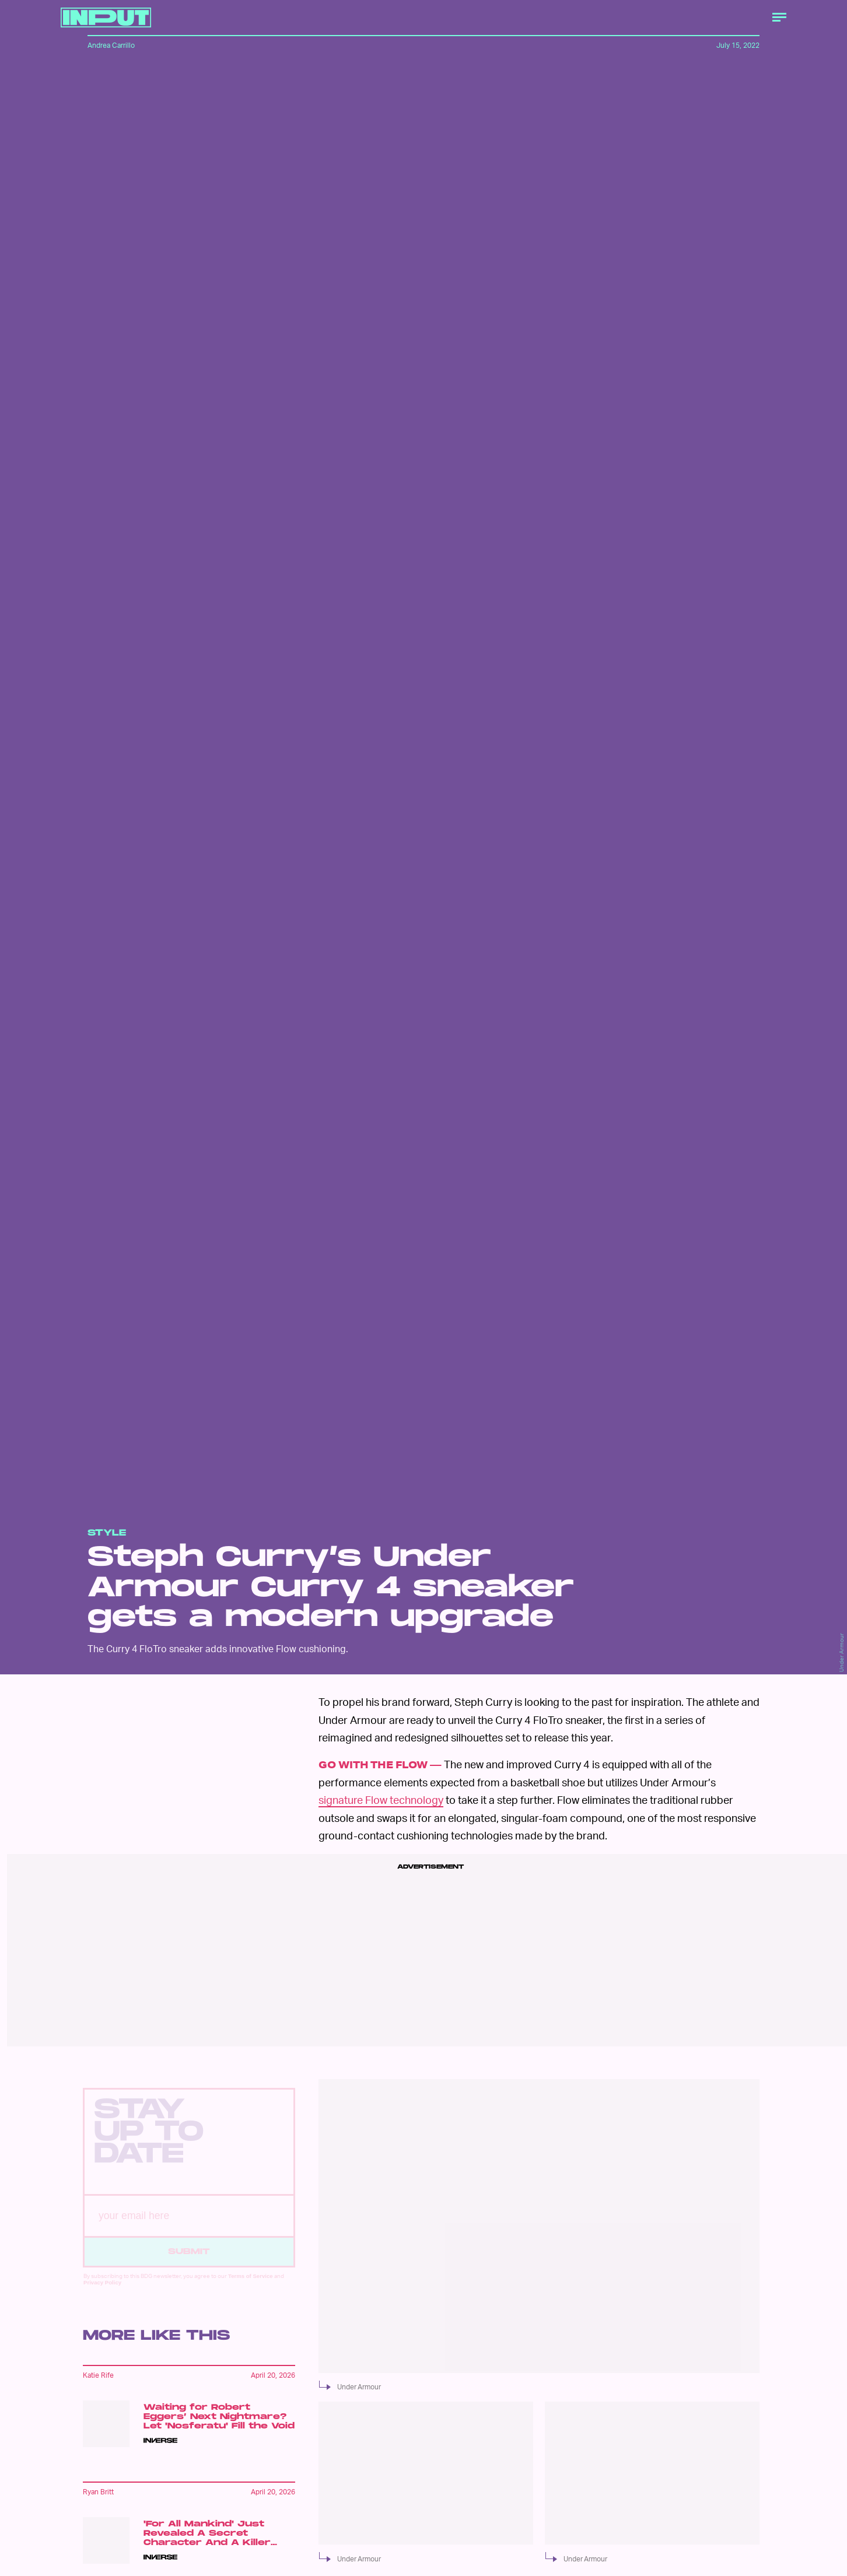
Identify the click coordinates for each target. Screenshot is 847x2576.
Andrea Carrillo (111, 45)
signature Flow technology (380, 1799)
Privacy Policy (102, 2292)
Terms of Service (250, 2286)
